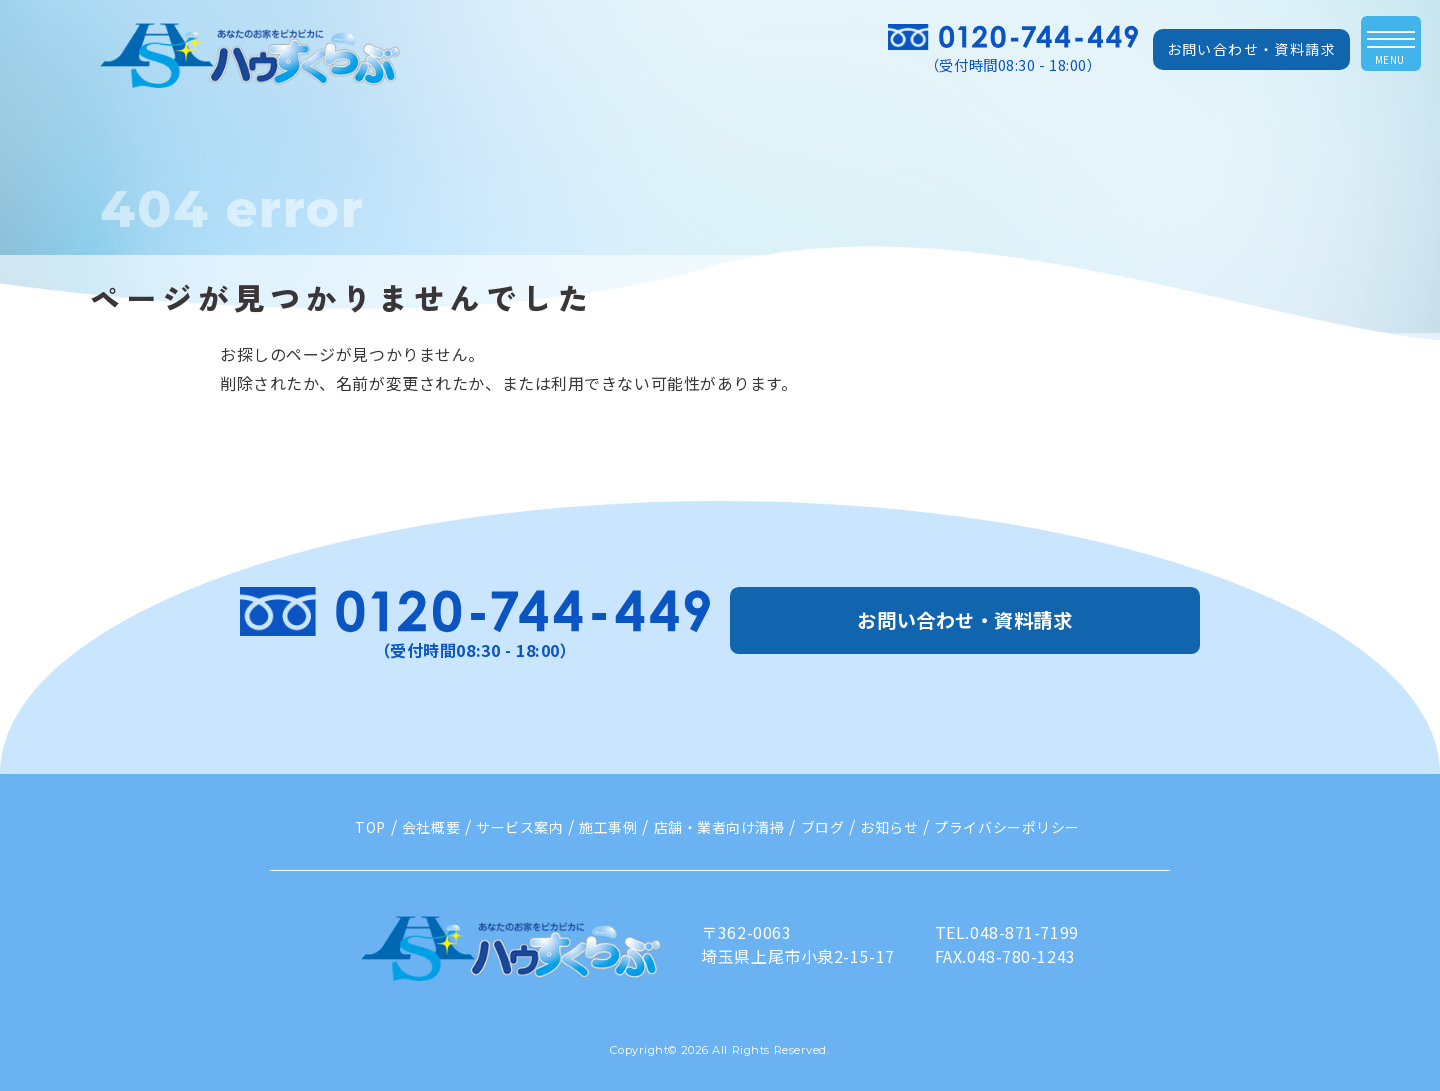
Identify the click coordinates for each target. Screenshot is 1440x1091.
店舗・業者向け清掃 (719, 827)
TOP (370, 827)
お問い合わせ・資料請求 (1251, 49)
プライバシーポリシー (1007, 827)
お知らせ (889, 827)
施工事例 (608, 827)
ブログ (823, 827)
